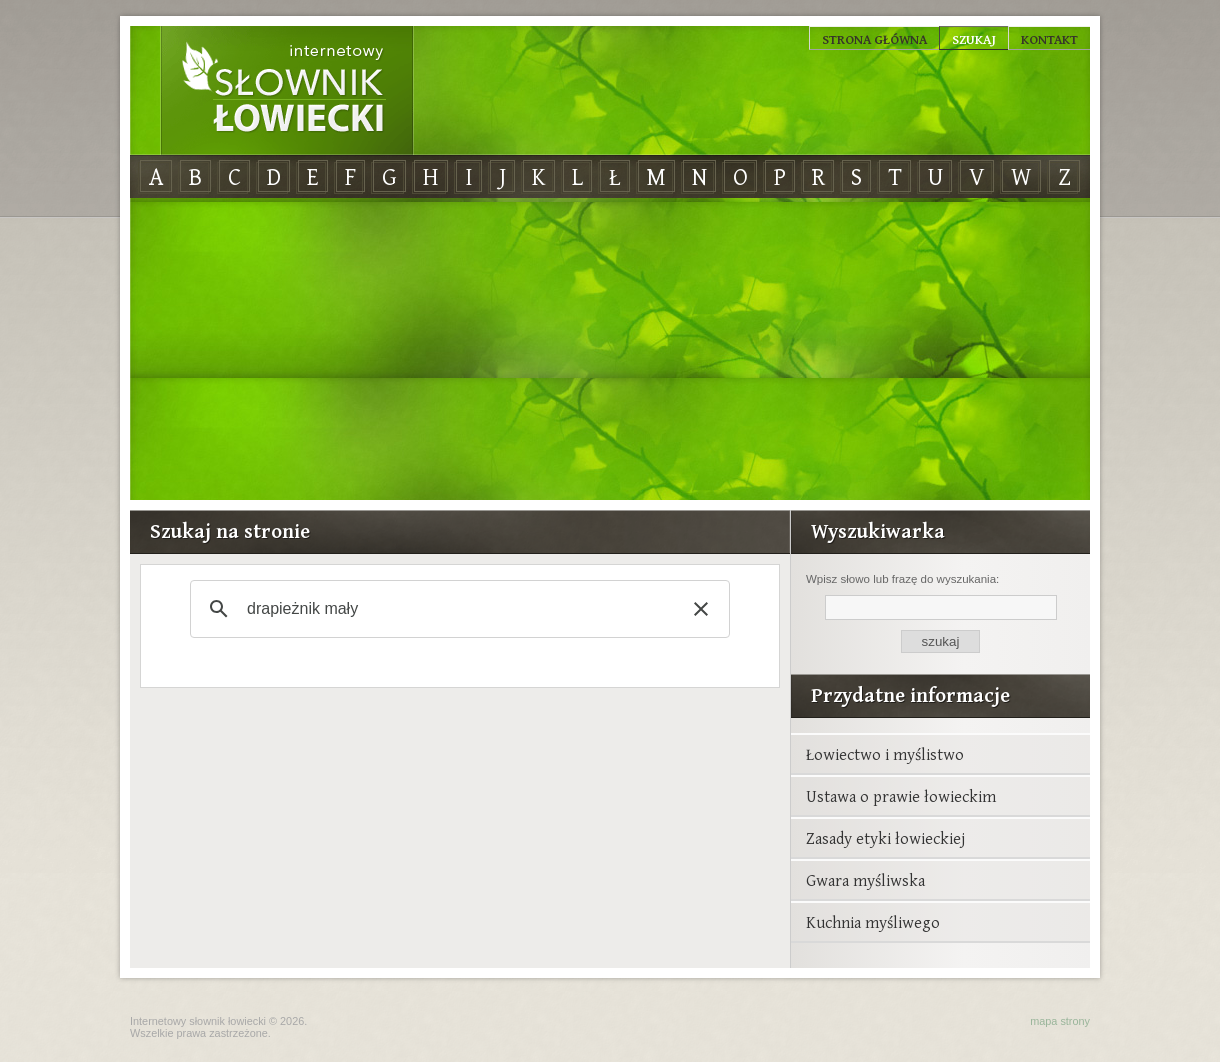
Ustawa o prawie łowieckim (901, 796)
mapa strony (1060, 1021)
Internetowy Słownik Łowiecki (287, 91)
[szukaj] (457, 609)
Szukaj (974, 39)
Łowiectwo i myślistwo (885, 754)
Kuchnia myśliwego (873, 922)
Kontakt (1049, 39)
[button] (701, 609)
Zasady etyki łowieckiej (885, 838)
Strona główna (874, 39)
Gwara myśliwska (865, 880)
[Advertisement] (610, 350)
